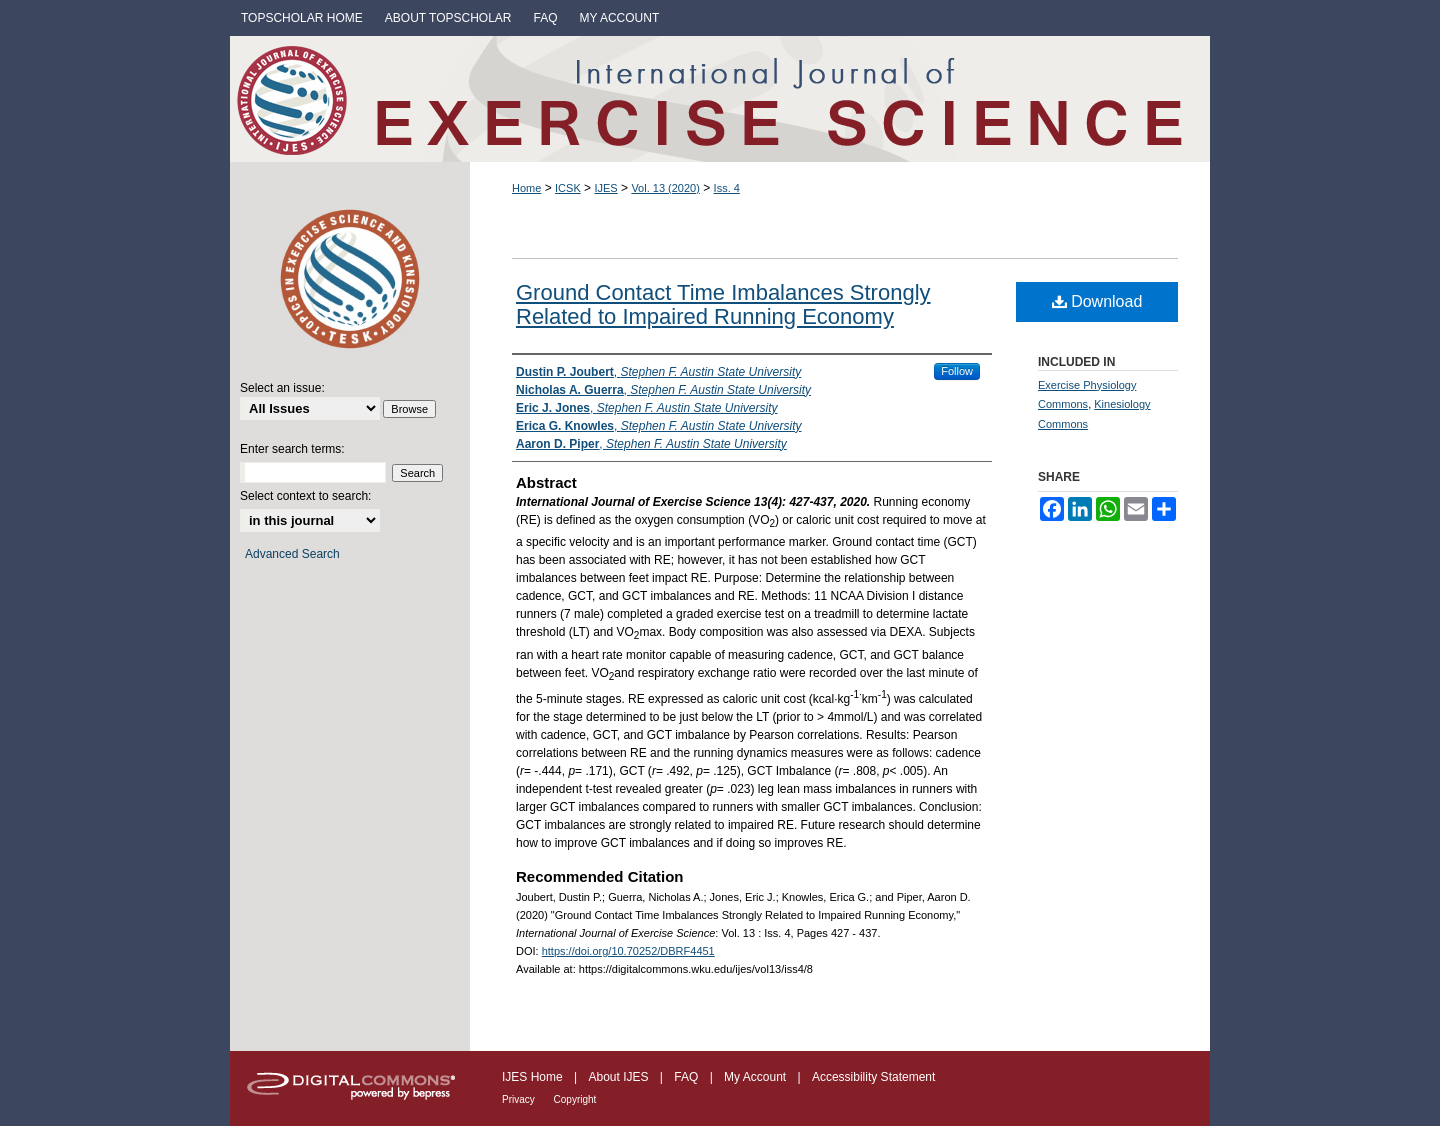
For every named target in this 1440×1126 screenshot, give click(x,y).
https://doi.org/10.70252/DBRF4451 (628, 951)
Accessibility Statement (873, 1077)
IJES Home (534, 1077)
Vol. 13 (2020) (665, 188)
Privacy (520, 1099)
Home (526, 188)
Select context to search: (305, 496)
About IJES (619, 1077)
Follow (957, 371)
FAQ (687, 1077)
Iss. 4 (727, 188)
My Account (756, 1077)
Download (1097, 301)
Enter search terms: (292, 449)
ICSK (568, 188)
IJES (605, 188)
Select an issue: (282, 388)
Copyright (575, 1099)
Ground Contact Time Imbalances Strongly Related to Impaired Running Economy (723, 304)
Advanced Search (292, 554)
